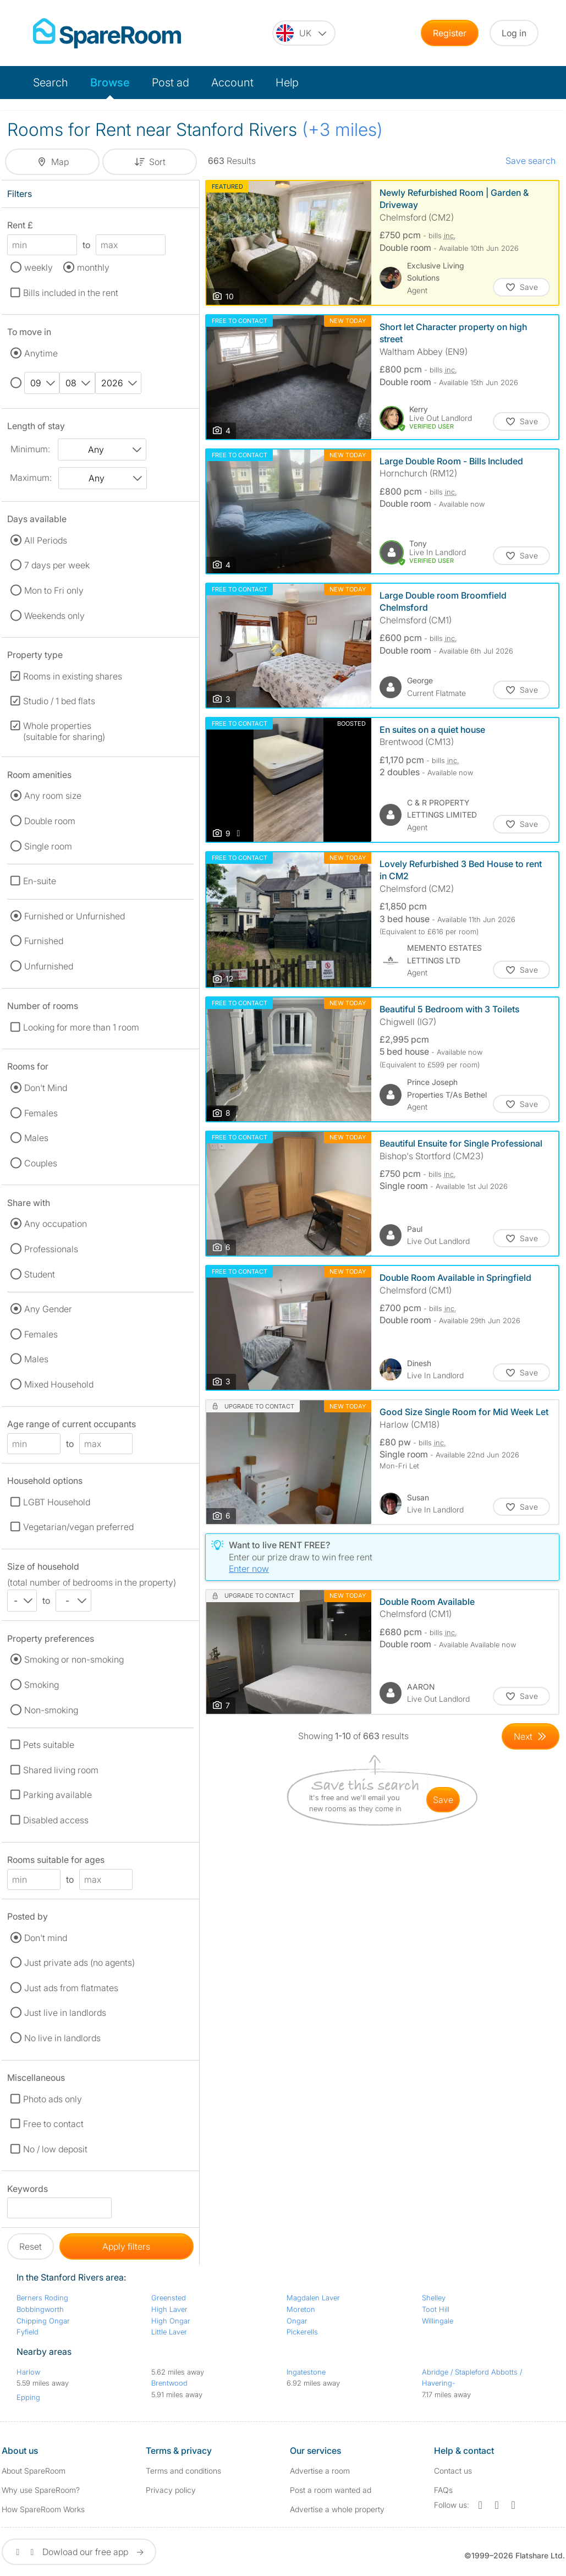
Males (36, 1137)
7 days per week (57, 565)
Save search (530, 160)
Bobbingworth (40, 2309)
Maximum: (31, 477)
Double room (49, 820)
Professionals (51, 1248)
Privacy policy (171, 2490)
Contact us (453, 2470)
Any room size (52, 795)
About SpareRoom (33, 2470)
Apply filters (126, 2246)
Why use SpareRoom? (41, 2490)
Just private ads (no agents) (79, 1962)
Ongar (297, 2320)
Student (39, 1274)
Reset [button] (30, 2246)
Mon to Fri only (54, 590)
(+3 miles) (342, 129)
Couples (40, 1163)
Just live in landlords (65, 2012)
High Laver (169, 2309)
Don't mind (45, 1937)
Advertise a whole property (337, 2509)
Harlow (28, 2371)
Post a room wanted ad (330, 2490)
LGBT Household (56, 1502)
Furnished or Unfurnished (74, 916)
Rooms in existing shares (72, 676)
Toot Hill (435, 2309)
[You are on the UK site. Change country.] (304, 33)
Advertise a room (320, 2470)
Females (41, 1113)
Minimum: (30, 448)
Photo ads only (52, 2098)
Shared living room (60, 1769)
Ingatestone (306, 2371)
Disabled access (56, 1820)
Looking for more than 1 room (81, 1027)
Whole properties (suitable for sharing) (64, 731)
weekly (38, 267)
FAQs (443, 2490)
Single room (48, 846)
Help (287, 82)
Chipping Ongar (43, 2320)
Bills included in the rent (70, 292)
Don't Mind (45, 1087)
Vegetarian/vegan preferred (78, 1526)
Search (50, 82)
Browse (110, 82)
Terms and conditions (183, 2470)
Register (449, 33)
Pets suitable (48, 1744)
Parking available (57, 1794)
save (443, 1799)
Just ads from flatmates (71, 1987)
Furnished (43, 940)
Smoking (41, 1684)
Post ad (170, 82)
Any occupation (55, 1223)
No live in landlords (62, 2037)
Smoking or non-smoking (74, 1659)
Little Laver (169, 2331)
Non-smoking (51, 1709)
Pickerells (302, 2331)
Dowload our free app (79, 2551)
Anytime (41, 353)
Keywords (27, 2190)
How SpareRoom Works (43, 2509)
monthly (93, 267)
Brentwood (169, 2382)
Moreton (301, 2309)
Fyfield (28, 2331)
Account (232, 82)
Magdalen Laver (313, 2297)
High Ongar (170, 2320)
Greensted (168, 2297)
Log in (514, 33)
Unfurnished (48, 966)
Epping (28, 2397)
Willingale (437, 2320)
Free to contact (53, 2123)
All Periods (45, 540)
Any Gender (48, 1308)
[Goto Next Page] (530, 1736)
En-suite (39, 880)
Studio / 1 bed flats (59, 700)
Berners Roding (42, 2297)
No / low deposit (55, 2149)
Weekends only (54, 615)
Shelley (434, 2297)
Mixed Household (59, 1384)
